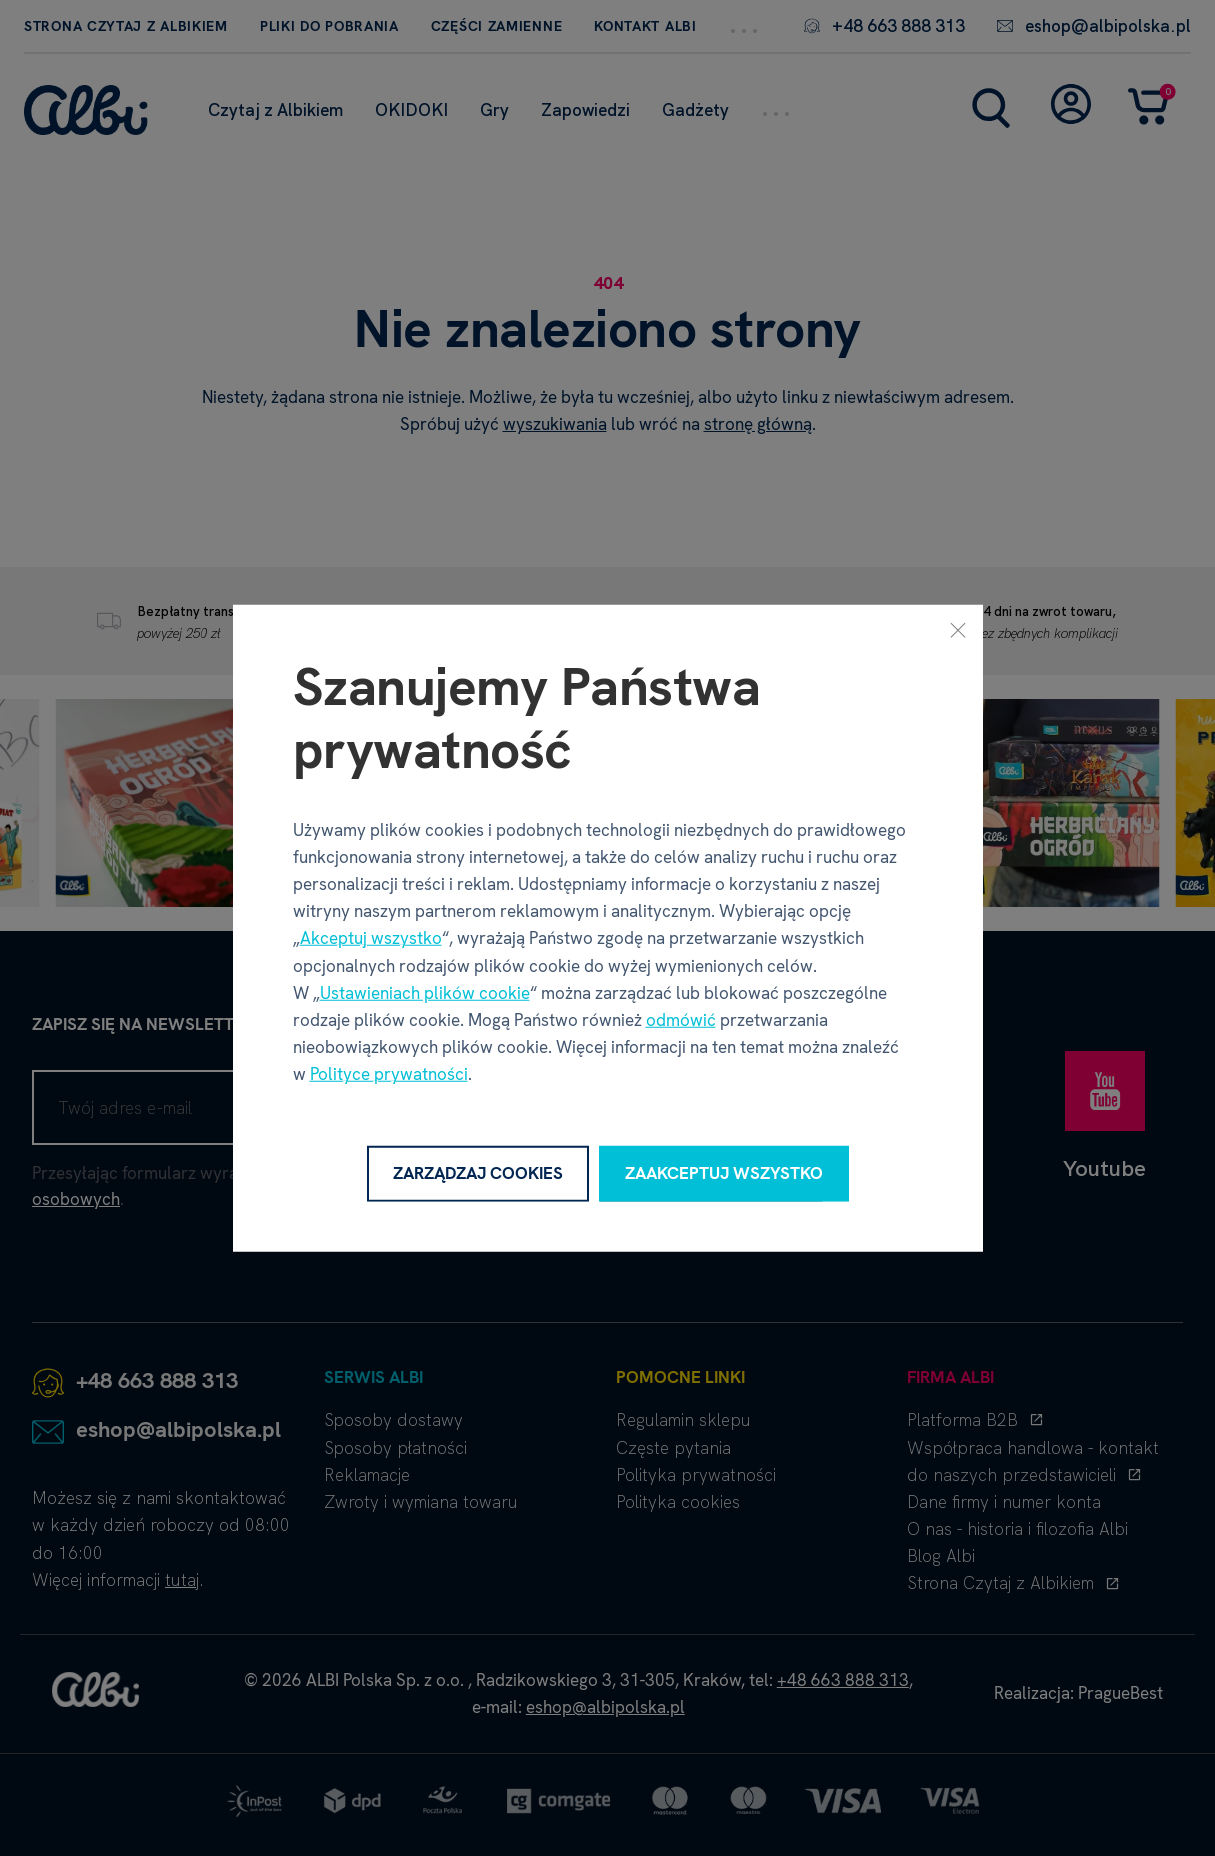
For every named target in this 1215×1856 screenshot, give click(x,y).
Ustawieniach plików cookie (425, 993)
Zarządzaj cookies (478, 1173)
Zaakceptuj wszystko (724, 1173)
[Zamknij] (958, 630)
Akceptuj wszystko (371, 938)
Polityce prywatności (389, 1074)
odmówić (681, 1020)
